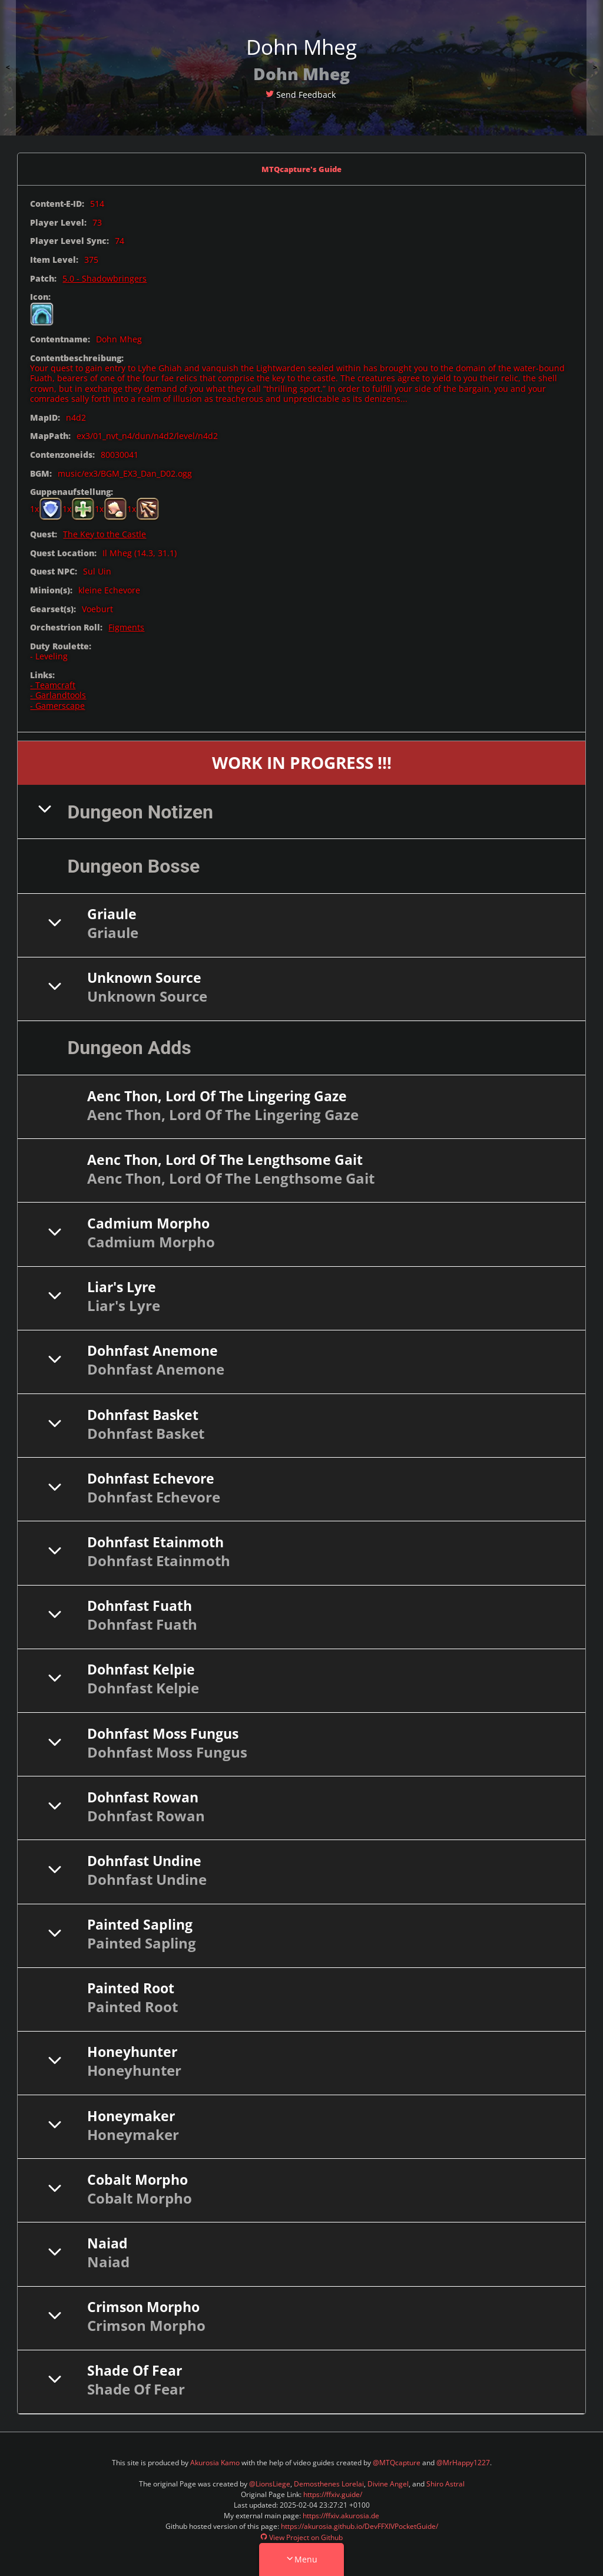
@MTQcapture (396, 2460)
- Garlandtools (58, 693)
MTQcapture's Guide (302, 167)
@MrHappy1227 (463, 2460)
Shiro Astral (445, 2481)
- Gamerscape (57, 703)
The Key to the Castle (104, 532)
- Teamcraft (52, 683)
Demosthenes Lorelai (329, 2481)
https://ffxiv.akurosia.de (341, 2513)
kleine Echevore (109, 588)
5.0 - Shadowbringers (104, 276)
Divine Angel (388, 2481)
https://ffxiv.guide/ (332, 2492)
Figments (126, 625)
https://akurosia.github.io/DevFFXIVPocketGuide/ (359, 2524)
